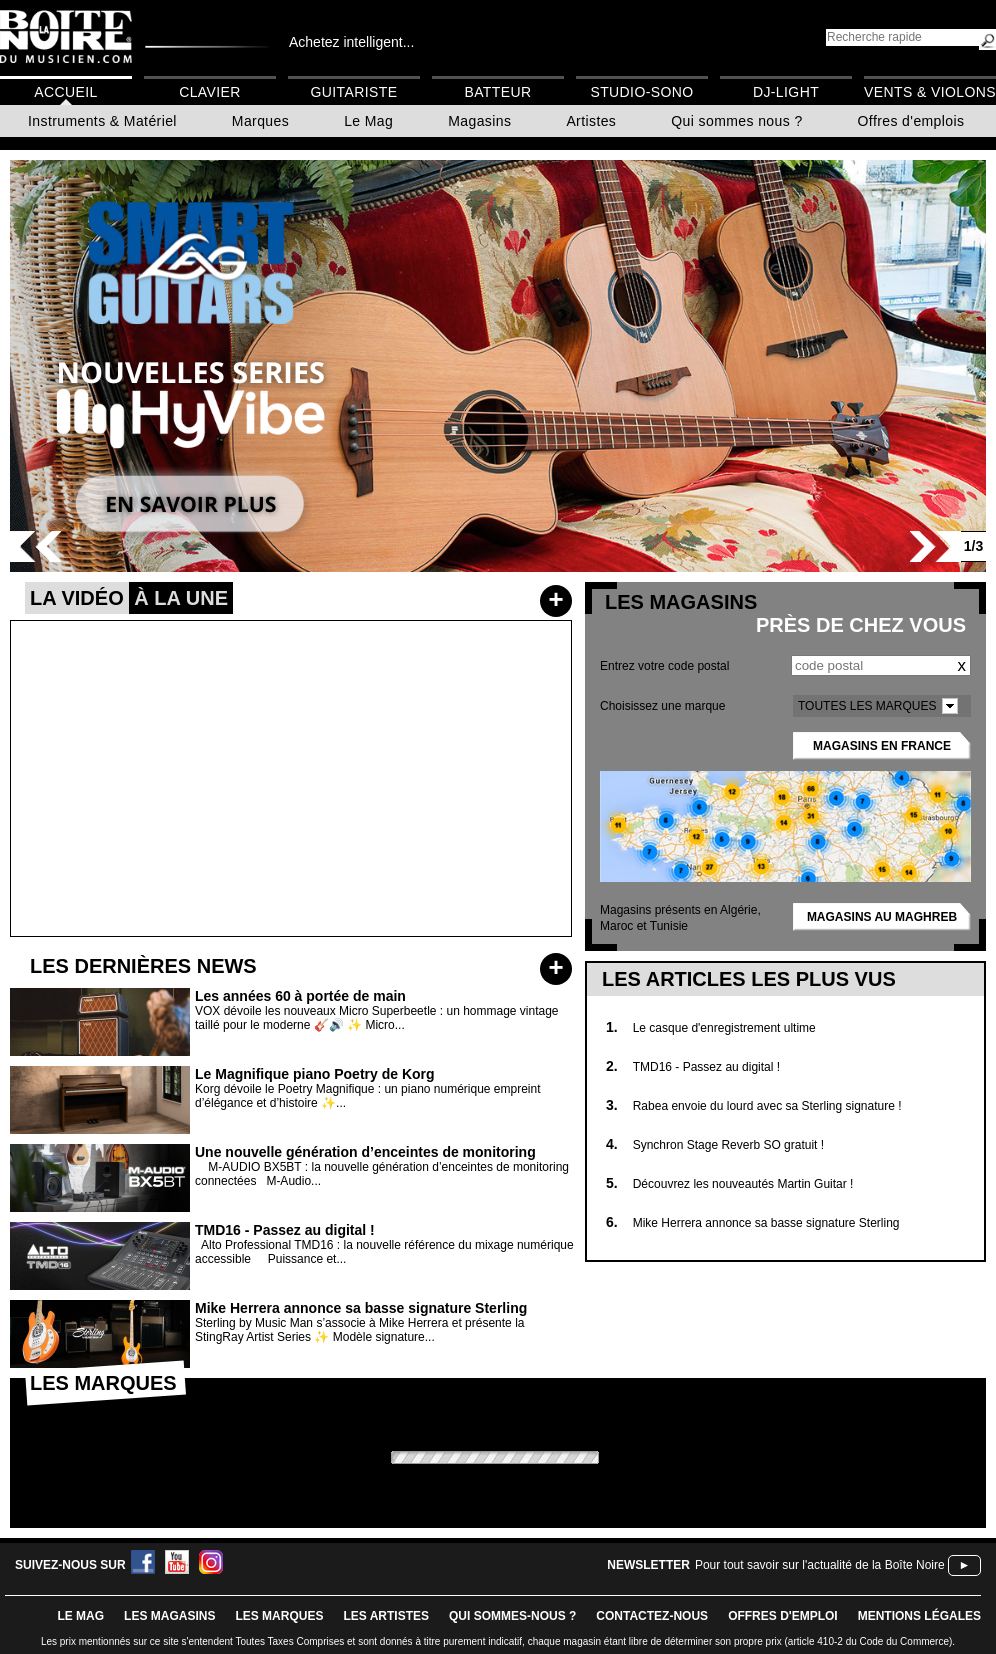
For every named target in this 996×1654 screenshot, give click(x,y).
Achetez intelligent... (351, 42)
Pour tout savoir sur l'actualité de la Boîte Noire (820, 1565)
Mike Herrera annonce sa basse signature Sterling (766, 1223)
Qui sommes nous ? (736, 121)
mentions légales (919, 1616)
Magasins (479, 121)
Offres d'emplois (911, 121)
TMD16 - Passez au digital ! (706, 1067)
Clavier (210, 92)
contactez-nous (652, 1616)
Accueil (65, 92)
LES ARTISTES (386, 1616)
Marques (260, 121)
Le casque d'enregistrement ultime (724, 1028)
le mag (80, 1616)
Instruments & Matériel (102, 121)
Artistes (591, 121)
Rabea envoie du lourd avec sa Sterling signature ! (767, 1106)
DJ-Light (786, 92)
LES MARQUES (279, 1616)
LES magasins (169, 1616)
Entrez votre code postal (664, 666)
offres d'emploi (783, 1616)
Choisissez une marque (662, 706)
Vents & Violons (930, 92)
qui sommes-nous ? (512, 1616)
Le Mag (368, 121)
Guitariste (354, 92)
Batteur (497, 92)
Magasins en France (882, 746)
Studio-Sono (641, 92)
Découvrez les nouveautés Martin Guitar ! (743, 1184)
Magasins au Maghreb (882, 917)
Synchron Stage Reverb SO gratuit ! (728, 1145)
